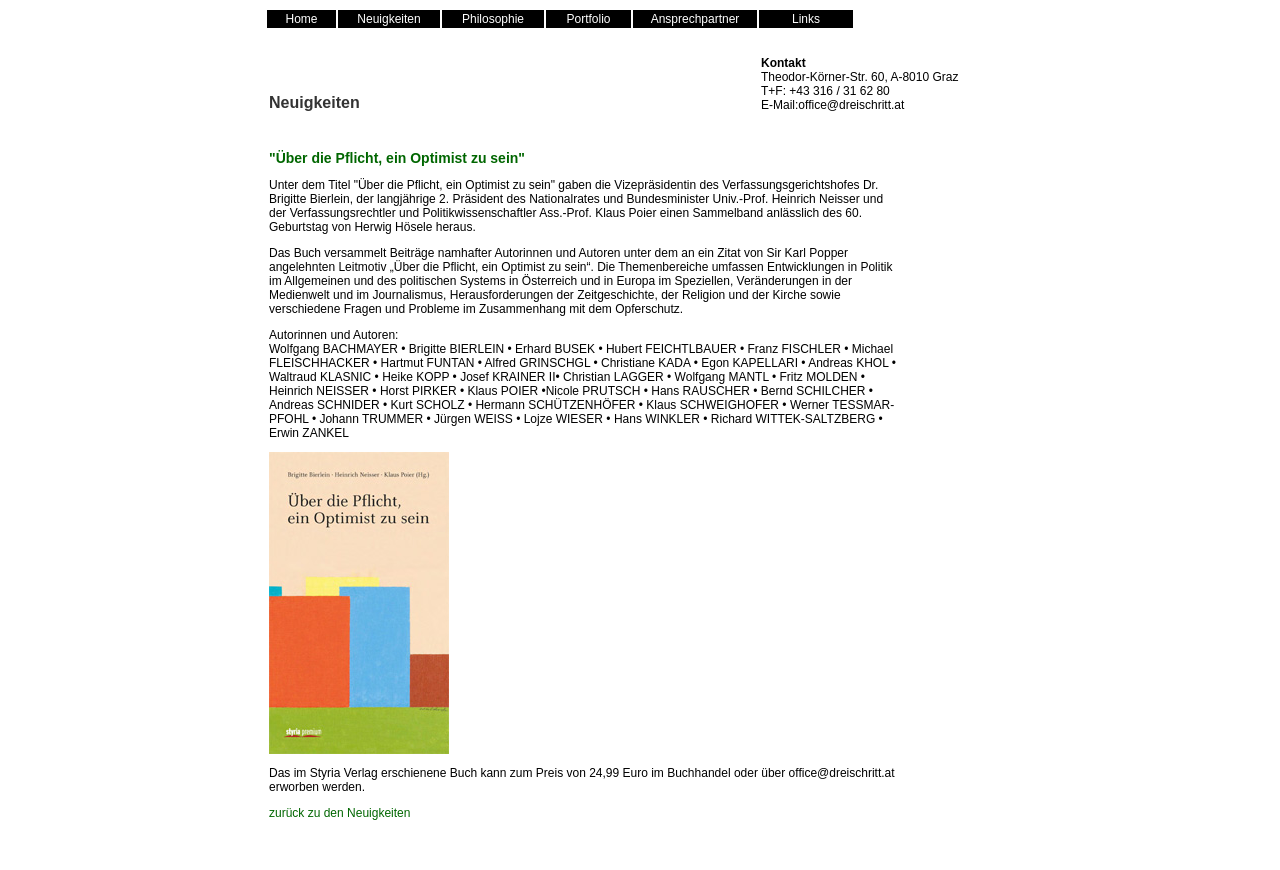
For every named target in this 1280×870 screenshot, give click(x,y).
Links (806, 19)
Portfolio (588, 19)
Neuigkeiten (388, 19)
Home (301, 19)
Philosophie (493, 19)
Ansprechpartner (695, 19)
